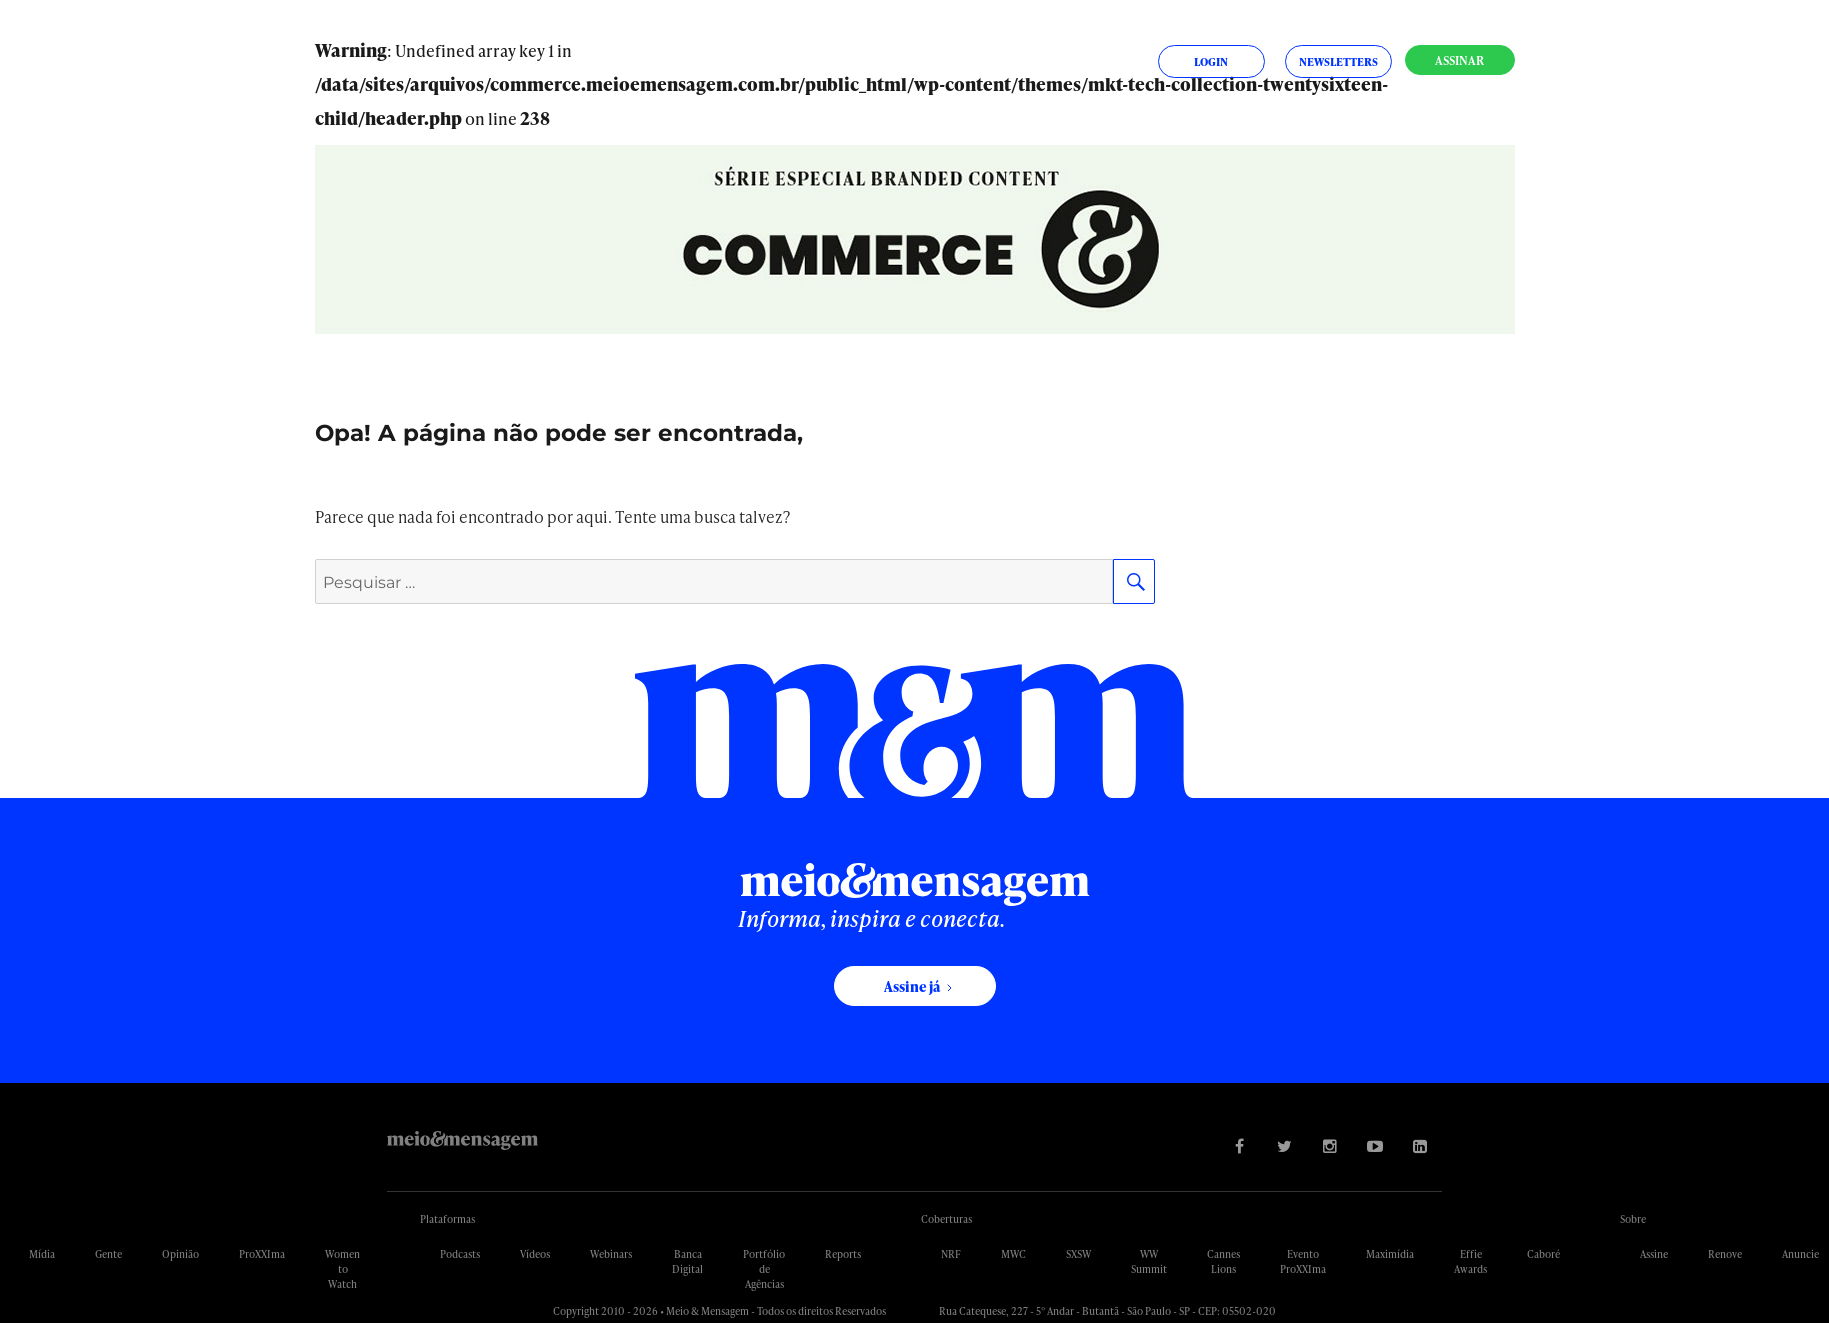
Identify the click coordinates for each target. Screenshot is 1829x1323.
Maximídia (1390, 1254)
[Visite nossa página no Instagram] (1329, 1145)
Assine (1654, 1254)
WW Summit (1149, 1261)
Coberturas (946, 1219)
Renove (1725, 1254)
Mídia (42, 1254)
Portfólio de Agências (764, 1269)
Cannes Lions (1223, 1261)
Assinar (1459, 60)
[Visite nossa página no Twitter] (1284, 1145)
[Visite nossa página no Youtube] (1374, 1145)
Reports (843, 1254)
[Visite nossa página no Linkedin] (1419, 1145)
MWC (1013, 1254)
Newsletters (1338, 61)
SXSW (1078, 1254)
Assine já (912, 986)
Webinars (611, 1254)
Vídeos (535, 1254)
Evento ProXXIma (1303, 1261)
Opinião (180, 1254)
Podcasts (460, 1254)
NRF (951, 1254)
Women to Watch (342, 1269)
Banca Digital (687, 1261)
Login (1211, 61)
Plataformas (447, 1219)
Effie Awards (1470, 1261)
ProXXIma (262, 1254)
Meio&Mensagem (462, 1140)
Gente (108, 1254)
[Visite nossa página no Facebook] (1239, 1145)
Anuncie (1800, 1254)
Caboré (1543, 1254)
